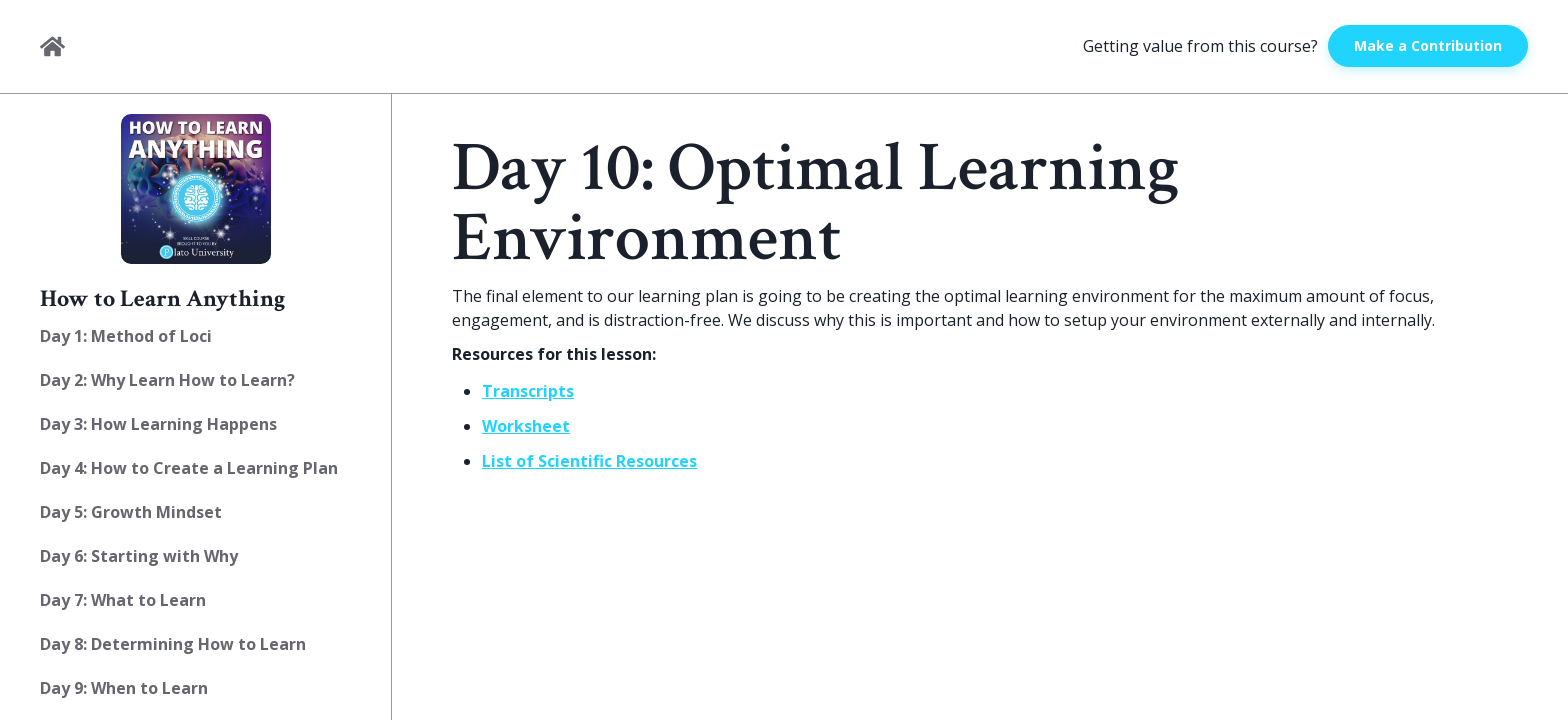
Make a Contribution (1428, 45)
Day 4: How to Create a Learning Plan (189, 468)
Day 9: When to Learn (124, 688)
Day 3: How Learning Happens (158, 424)
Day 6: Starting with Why (139, 556)
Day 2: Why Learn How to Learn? (167, 380)
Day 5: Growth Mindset (131, 512)
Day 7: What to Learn (123, 600)
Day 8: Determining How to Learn (173, 644)
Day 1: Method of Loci (126, 336)
